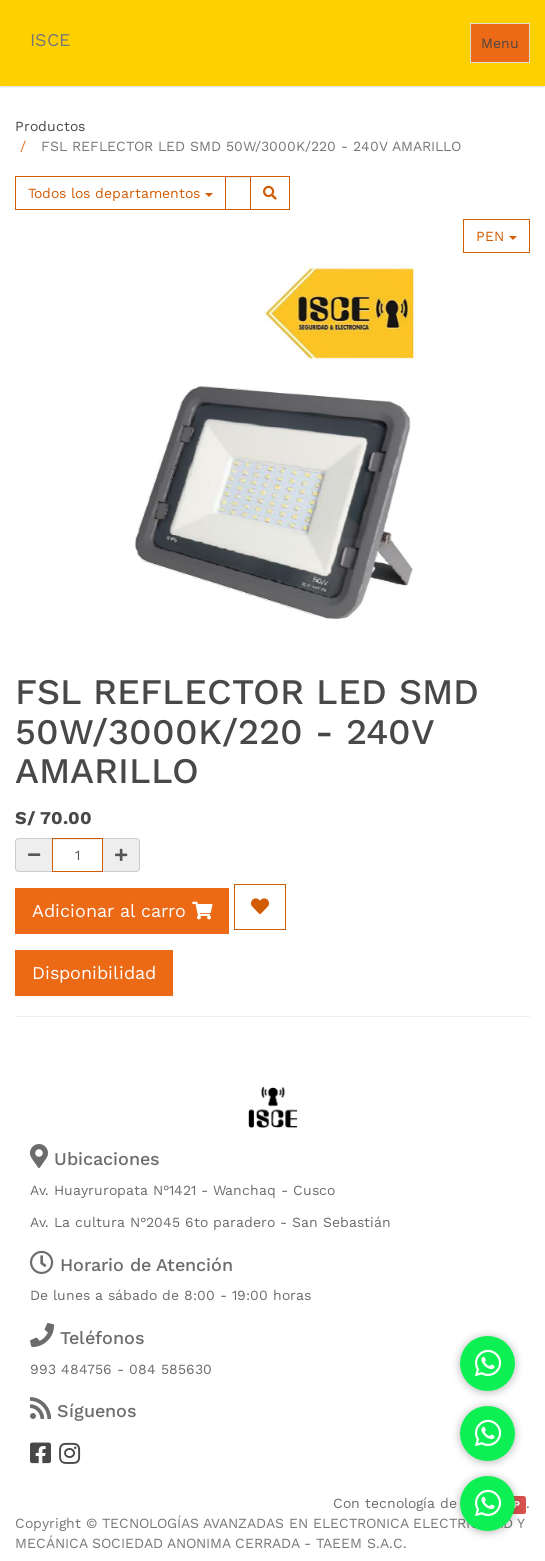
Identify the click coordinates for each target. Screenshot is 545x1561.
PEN (496, 236)
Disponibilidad (94, 972)
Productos (50, 126)
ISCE (50, 39)
